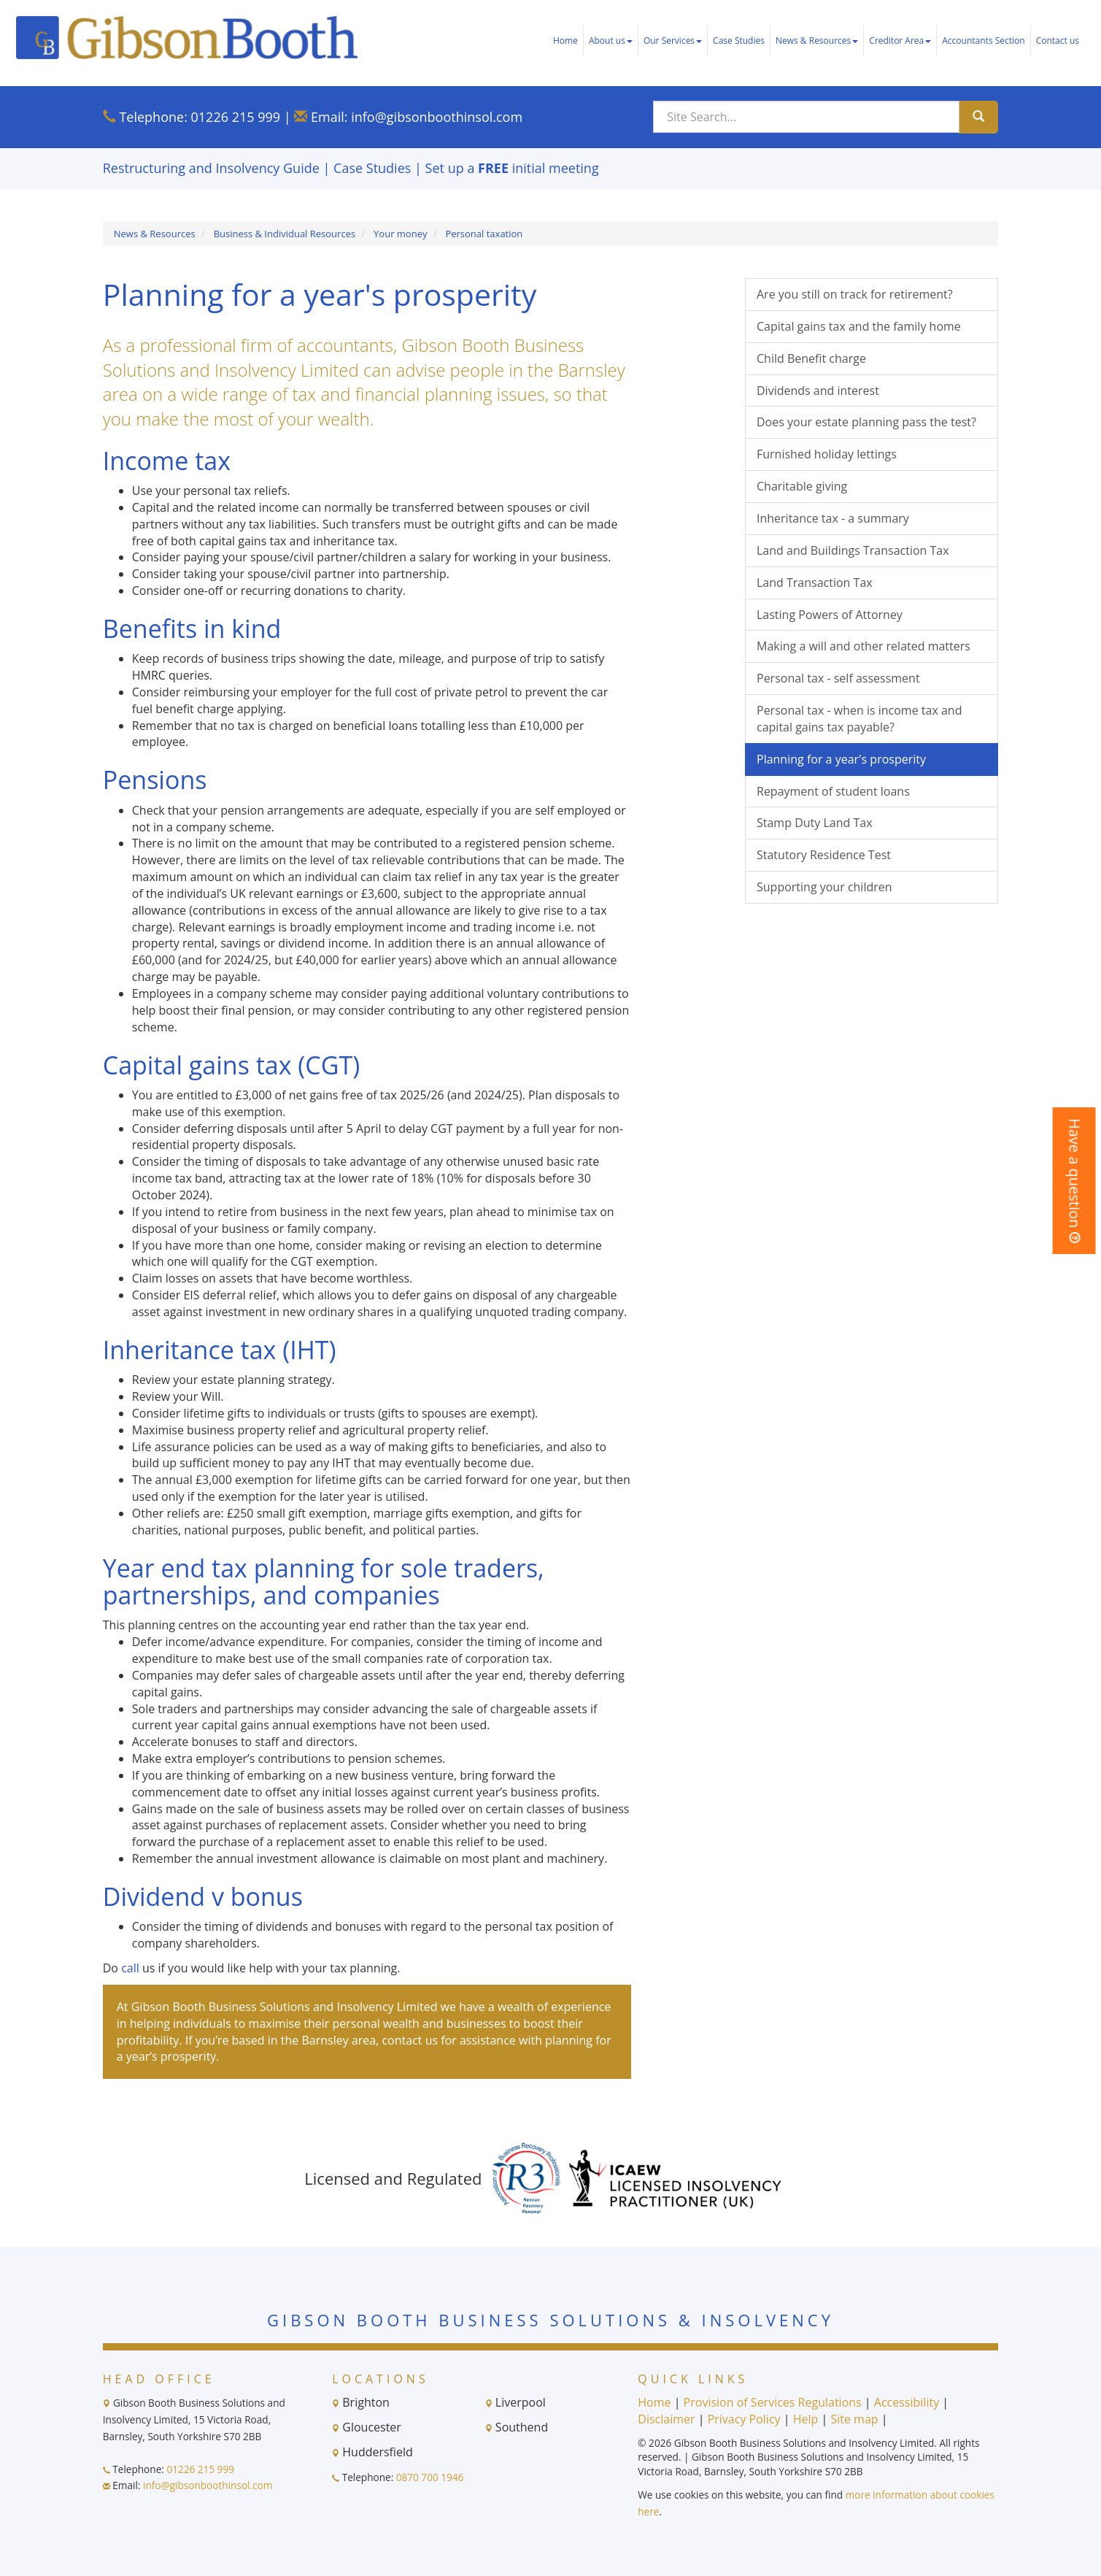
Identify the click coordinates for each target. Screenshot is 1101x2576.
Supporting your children (824, 887)
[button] (1074, 1180)
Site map (854, 2419)
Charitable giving (802, 486)
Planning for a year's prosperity (841, 759)
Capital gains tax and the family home (859, 326)
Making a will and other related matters (863, 646)
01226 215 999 (236, 117)
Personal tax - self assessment (838, 678)
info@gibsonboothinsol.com (436, 117)
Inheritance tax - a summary (833, 518)
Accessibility (906, 2402)
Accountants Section (983, 40)
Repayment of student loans (833, 791)
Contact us (1057, 40)
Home (565, 40)
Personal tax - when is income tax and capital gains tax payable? (859, 718)
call (130, 1968)
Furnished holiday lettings (827, 454)
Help (806, 2419)
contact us (410, 2040)
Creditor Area (900, 40)
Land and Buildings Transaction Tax (853, 550)
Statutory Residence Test (824, 855)
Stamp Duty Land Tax (815, 823)
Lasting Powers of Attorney (830, 615)
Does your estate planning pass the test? (866, 422)
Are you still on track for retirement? (855, 294)
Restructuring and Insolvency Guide (211, 168)
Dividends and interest (818, 390)
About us (611, 40)
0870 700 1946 (430, 2477)
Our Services (673, 40)
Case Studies (739, 40)
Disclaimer (666, 2419)
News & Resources (817, 40)
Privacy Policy (744, 2419)
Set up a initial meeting (512, 168)
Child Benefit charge (811, 358)
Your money (400, 233)
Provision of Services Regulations (773, 2402)
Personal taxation (483, 233)
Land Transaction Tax (815, 582)
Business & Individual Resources (285, 233)
